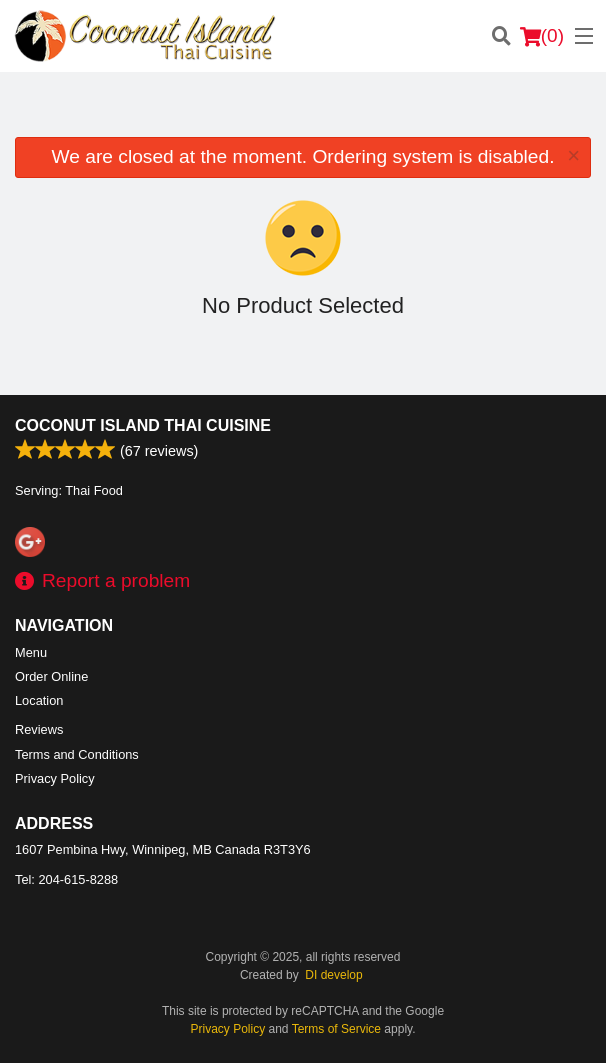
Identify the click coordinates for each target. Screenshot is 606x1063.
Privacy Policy (55, 778)
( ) (542, 36)
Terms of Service (336, 1029)
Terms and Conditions (77, 754)
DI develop (333, 975)
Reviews (39, 729)
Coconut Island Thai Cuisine (143, 425)
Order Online (51, 676)
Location (39, 700)
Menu (31, 652)
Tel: (66, 879)
